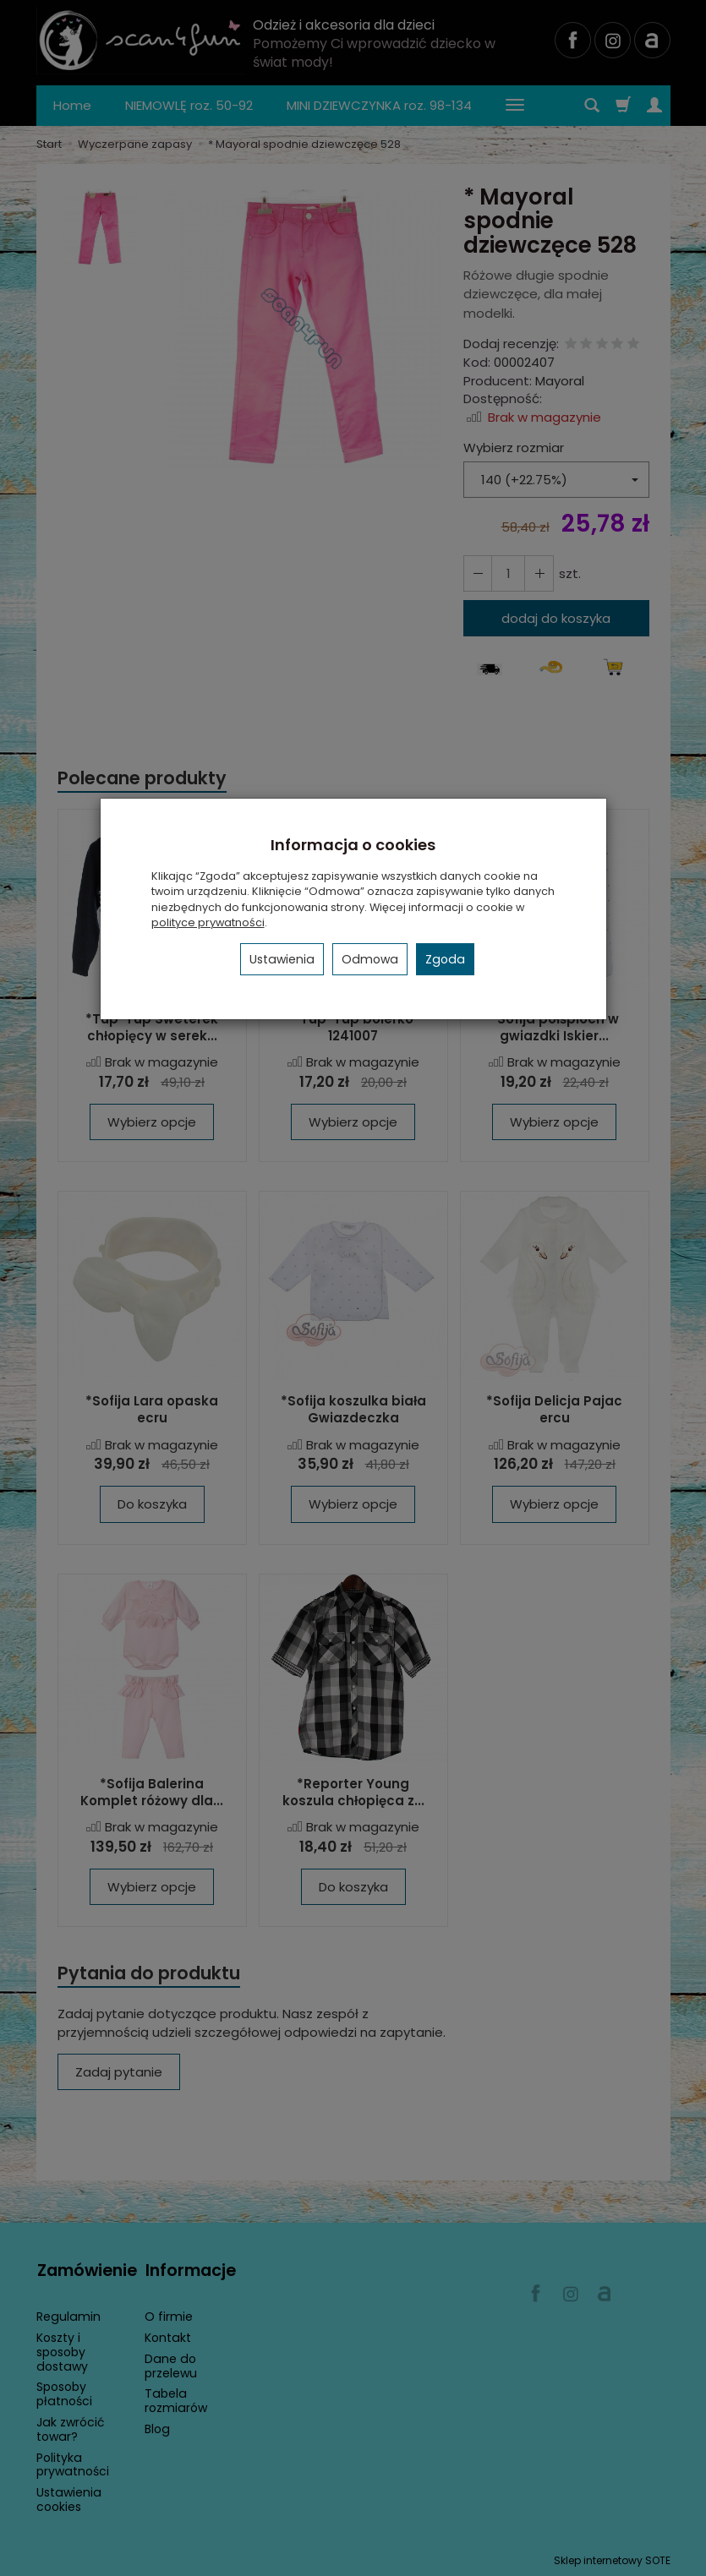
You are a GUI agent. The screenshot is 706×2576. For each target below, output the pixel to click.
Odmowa (370, 959)
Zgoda (445, 959)
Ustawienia (282, 959)
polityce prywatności (208, 922)
